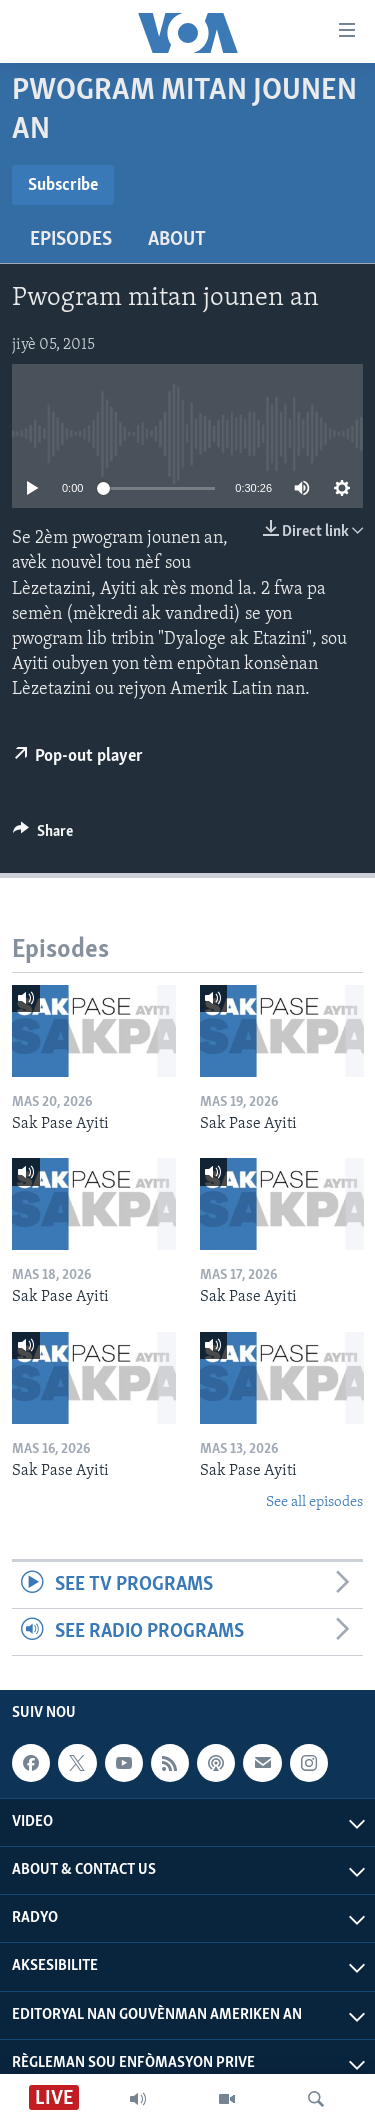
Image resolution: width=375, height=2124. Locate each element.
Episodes (71, 240)
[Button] (43, 836)
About (177, 240)
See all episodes (314, 1502)
